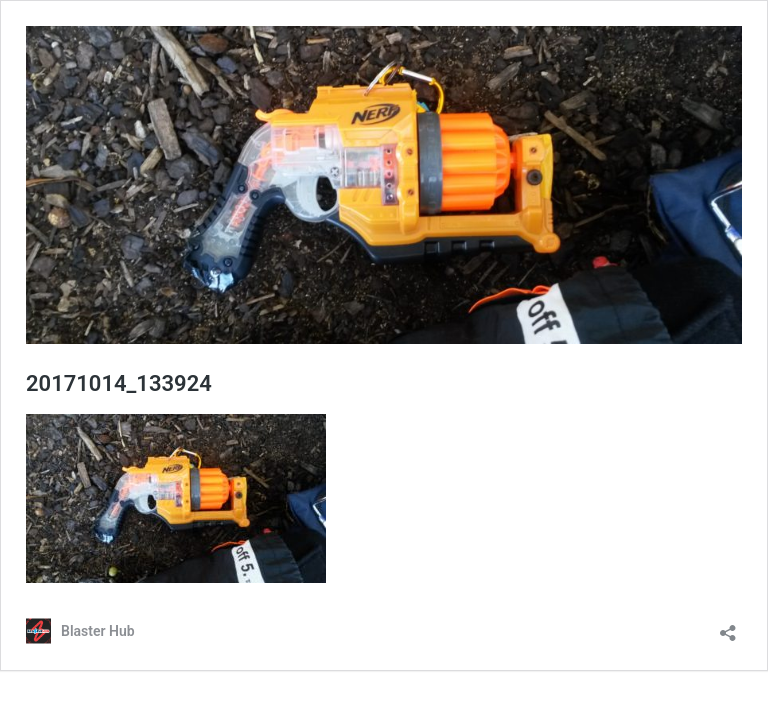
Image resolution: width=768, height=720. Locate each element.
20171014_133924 (119, 383)
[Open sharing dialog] (728, 626)
